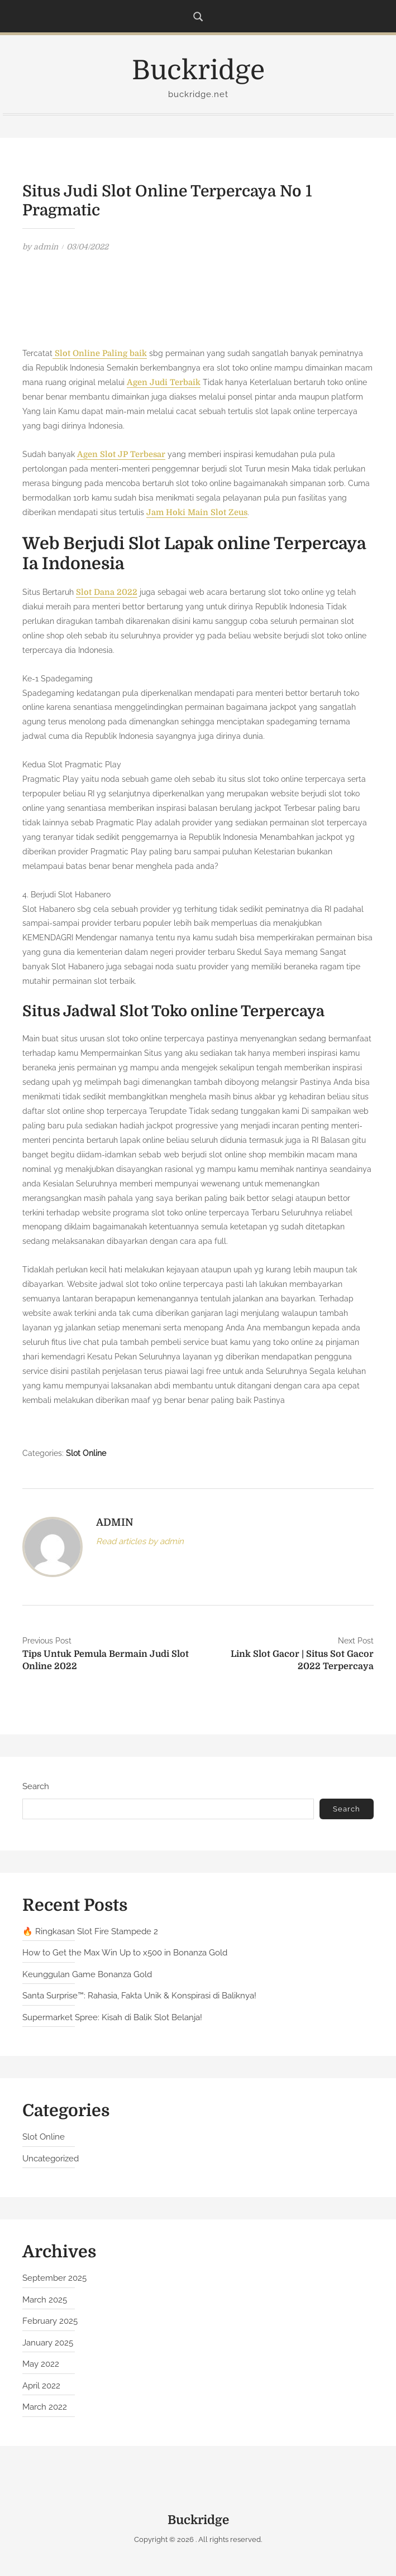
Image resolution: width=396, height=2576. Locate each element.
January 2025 (47, 2345)
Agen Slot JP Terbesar (120, 454)
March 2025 (44, 2302)
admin (46, 246)
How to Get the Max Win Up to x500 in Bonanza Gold (124, 1955)
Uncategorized (50, 2161)
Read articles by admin (140, 1544)
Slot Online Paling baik (98, 353)
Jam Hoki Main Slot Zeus (195, 513)
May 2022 (40, 2366)
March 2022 (44, 2409)
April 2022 (41, 2388)
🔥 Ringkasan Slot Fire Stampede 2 (90, 1933)
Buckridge (198, 70)
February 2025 (50, 2323)
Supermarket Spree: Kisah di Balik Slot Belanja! (112, 2019)
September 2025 (54, 2280)
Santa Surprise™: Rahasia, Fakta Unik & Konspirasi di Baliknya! (139, 1998)
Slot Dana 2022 (106, 593)
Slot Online (86, 1454)
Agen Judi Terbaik (163, 382)
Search (35, 1788)
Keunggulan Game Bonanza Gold (87, 1976)
